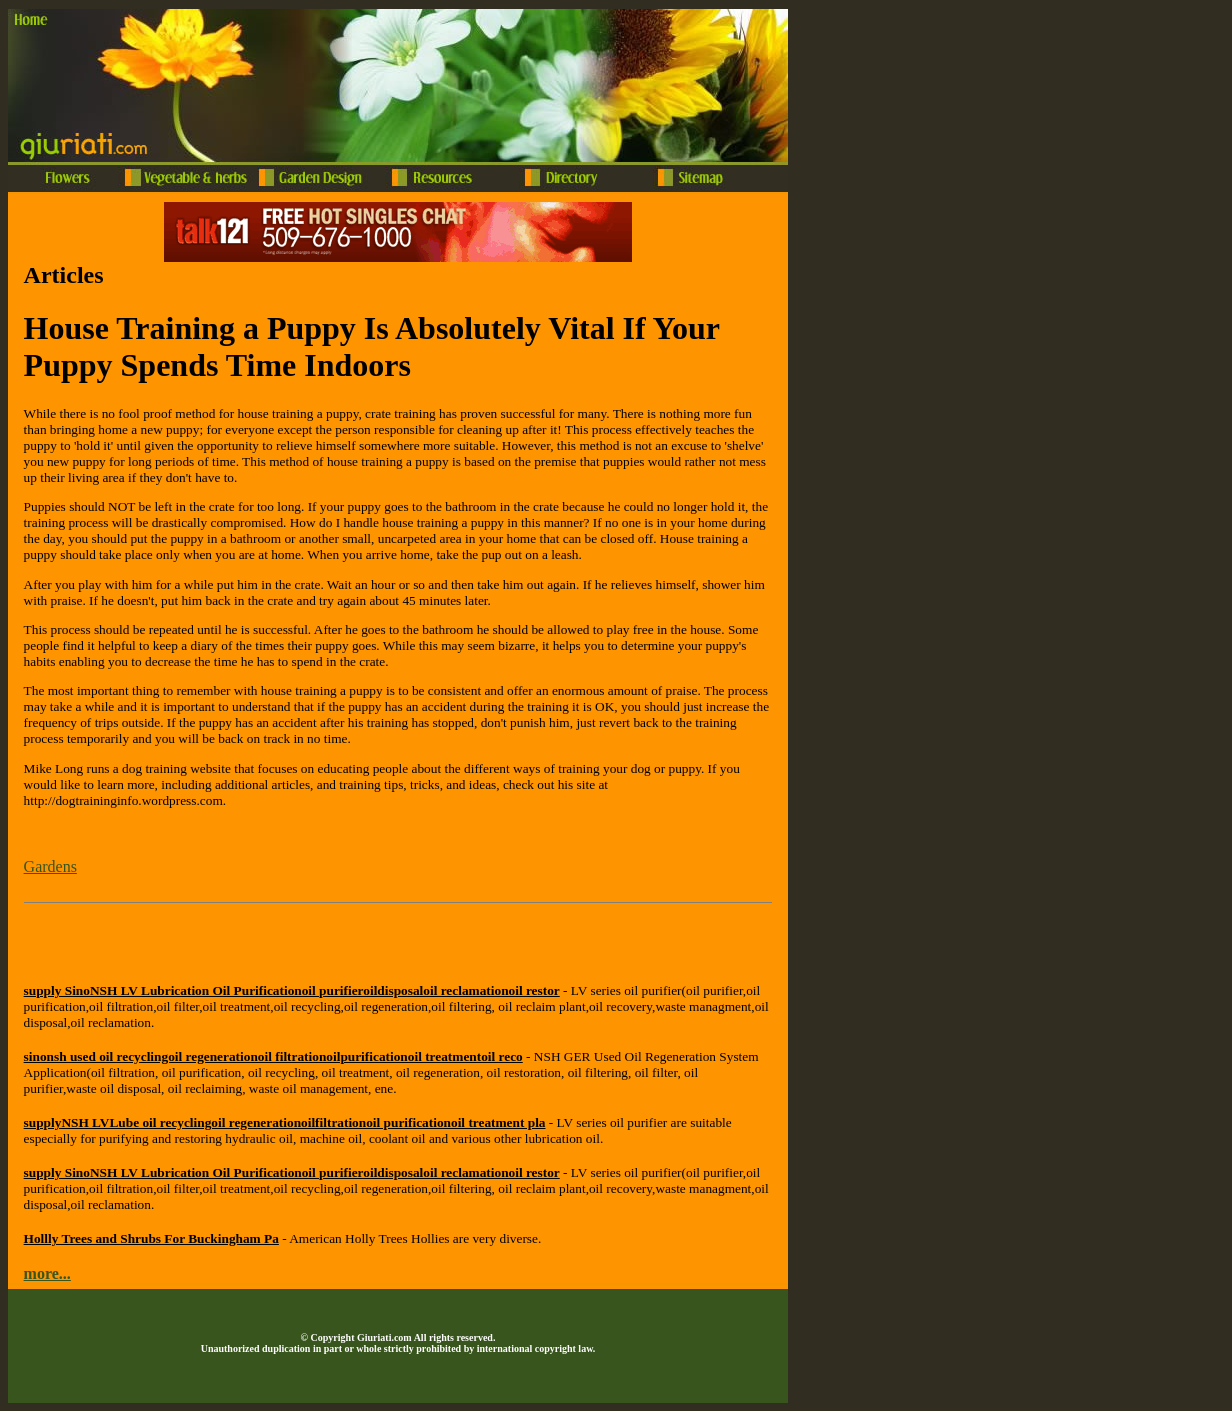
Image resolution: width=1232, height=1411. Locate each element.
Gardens (50, 866)
